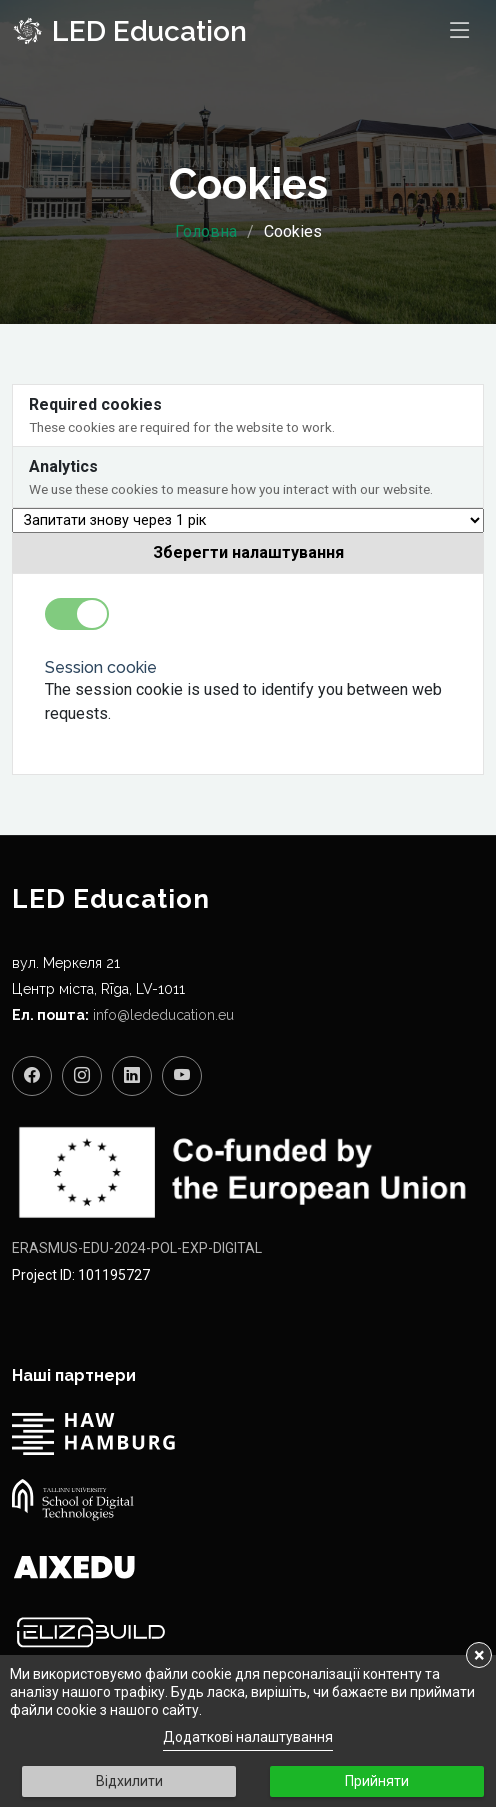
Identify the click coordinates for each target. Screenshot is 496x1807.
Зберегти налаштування (248, 552)
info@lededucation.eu (163, 1015)
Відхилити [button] (129, 1781)
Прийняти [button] (377, 1781)
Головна (206, 231)
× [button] (479, 1655)
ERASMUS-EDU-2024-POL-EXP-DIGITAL (137, 1248)
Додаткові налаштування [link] (248, 1737)
